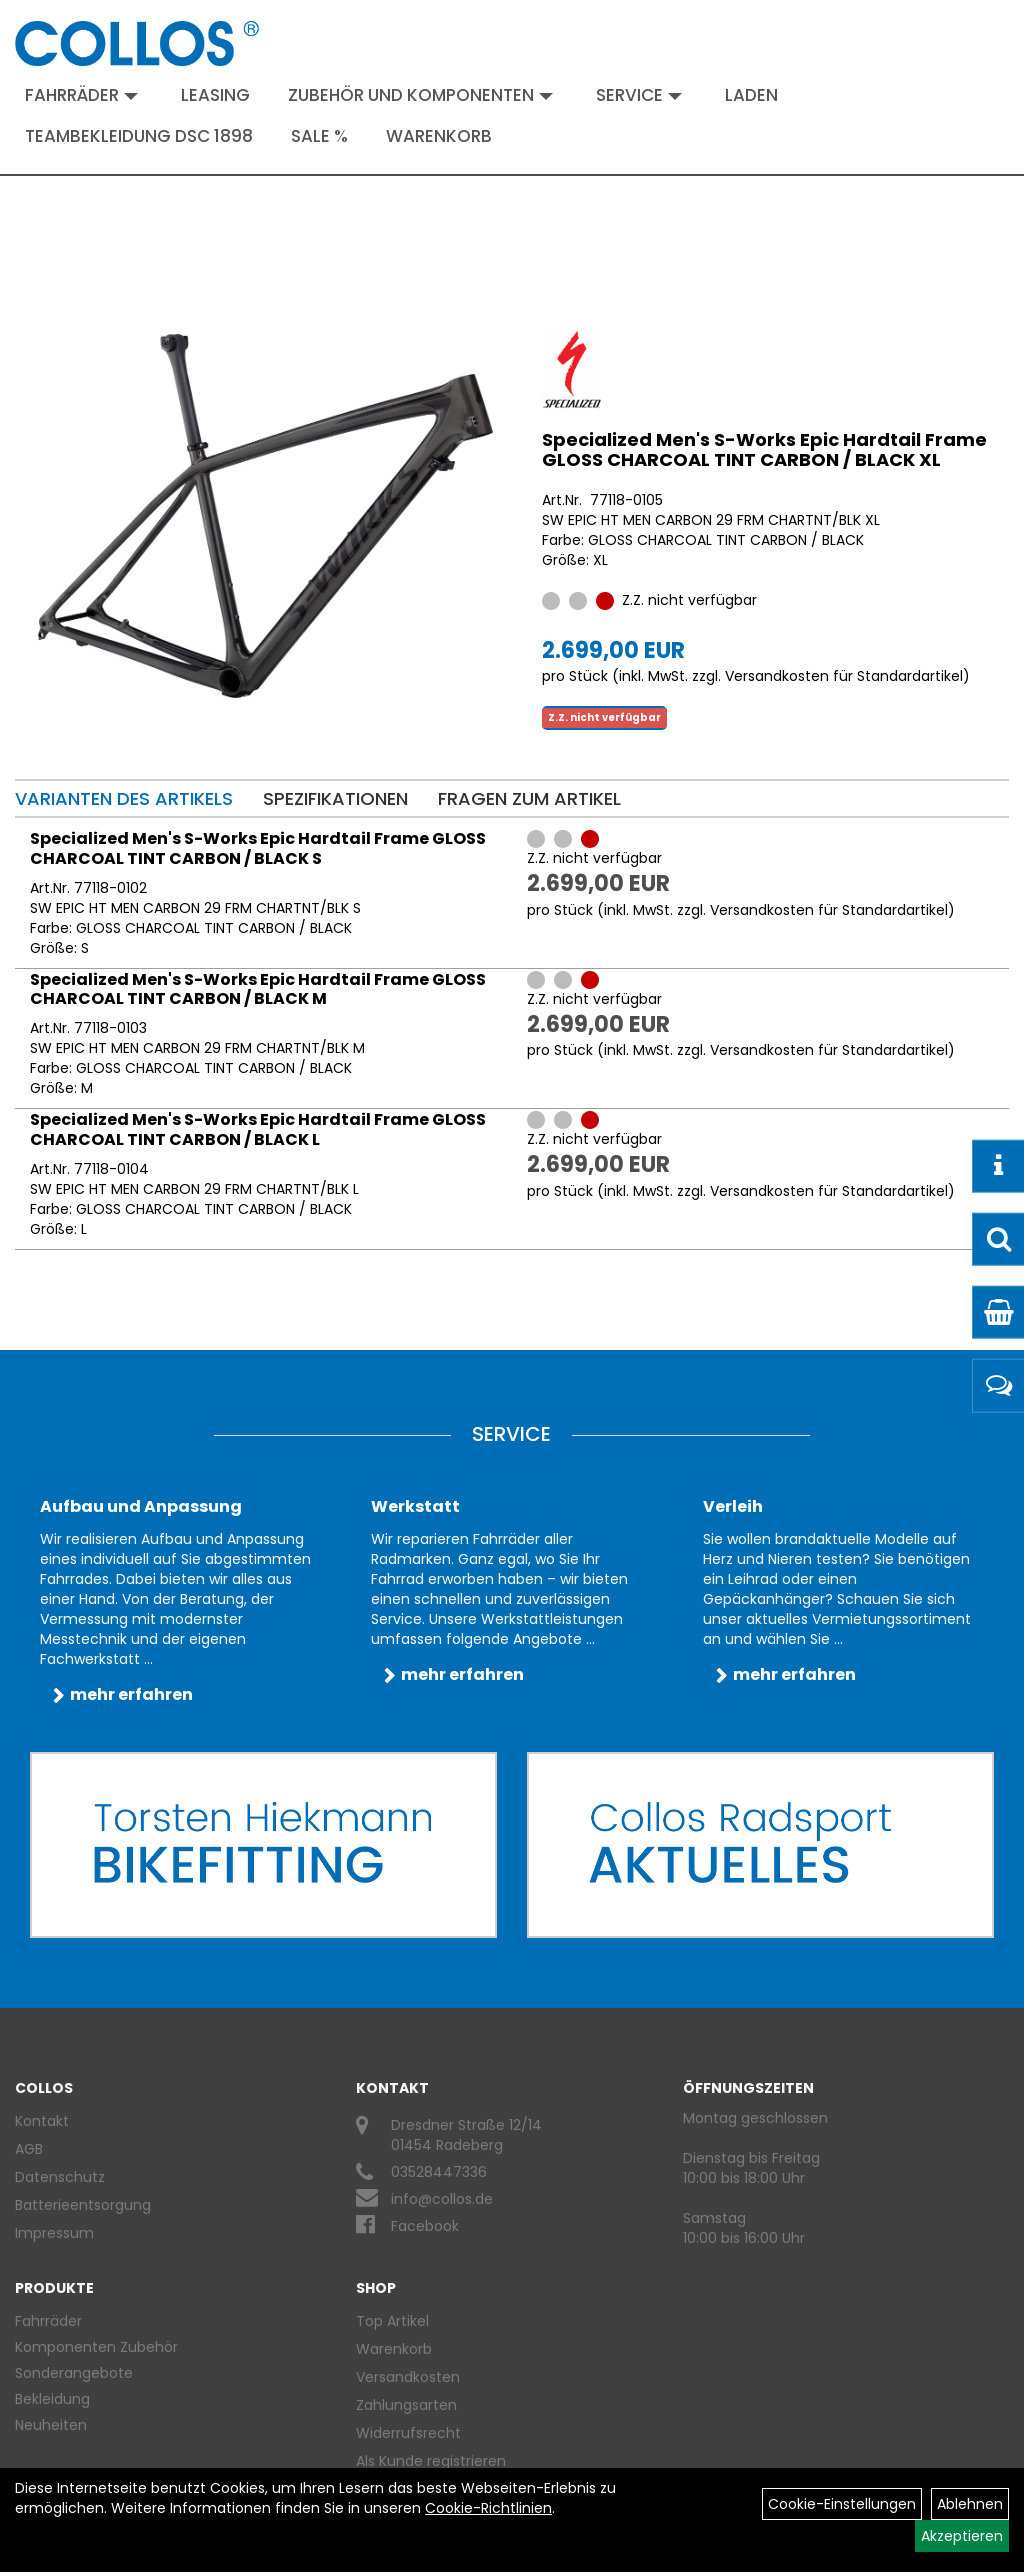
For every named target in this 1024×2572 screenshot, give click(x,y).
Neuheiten (51, 2425)
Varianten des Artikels (124, 798)
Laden (751, 95)
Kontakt (42, 2121)
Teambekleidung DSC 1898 (139, 136)
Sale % (319, 136)
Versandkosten (408, 2377)
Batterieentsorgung (83, 2205)
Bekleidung (52, 2399)
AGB (29, 2149)
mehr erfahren (131, 1694)
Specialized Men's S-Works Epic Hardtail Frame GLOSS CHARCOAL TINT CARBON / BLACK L (258, 1129)
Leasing (215, 95)
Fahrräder (81, 95)
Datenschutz (60, 2177)
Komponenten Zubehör (96, 2347)
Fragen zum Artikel (529, 798)
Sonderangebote (74, 2373)
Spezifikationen (335, 798)
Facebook (425, 2226)
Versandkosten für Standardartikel (844, 676)
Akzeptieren (962, 2536)
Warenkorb (439, 136)
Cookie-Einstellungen (842, 2504)
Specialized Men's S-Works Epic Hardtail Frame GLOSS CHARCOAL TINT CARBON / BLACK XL (764, 449)
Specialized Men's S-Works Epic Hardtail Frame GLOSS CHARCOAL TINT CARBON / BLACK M (258, 989)
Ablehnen (970, 2504)
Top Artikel (392, 2321)
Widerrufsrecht (408, 2433)
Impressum (54, 2233)
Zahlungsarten (406, 2405)
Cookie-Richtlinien (488, 2508)
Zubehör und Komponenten (420, 95)
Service (639, 95)
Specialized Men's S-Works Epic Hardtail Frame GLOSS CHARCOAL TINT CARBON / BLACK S (258, 848)
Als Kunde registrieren (431, 2461)
